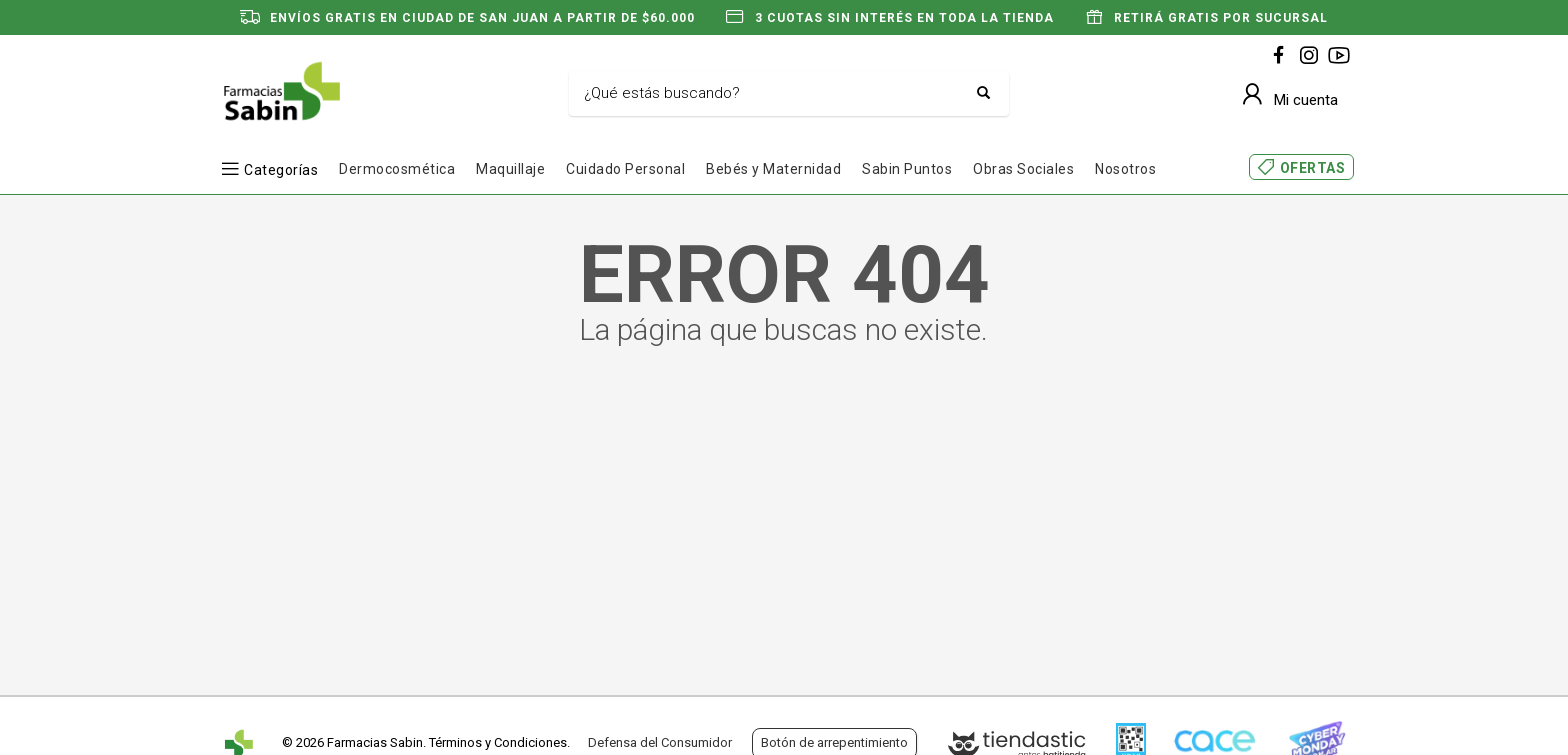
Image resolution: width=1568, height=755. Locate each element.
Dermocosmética (397, 169)
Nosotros (1125, 169)
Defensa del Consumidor (660, 742)
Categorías (281, 169)
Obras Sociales (1023, 169)
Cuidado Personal (625, 169)
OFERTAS (1313, 168)
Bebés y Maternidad (773, 169)
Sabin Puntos (907, 169)
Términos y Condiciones (498, 742)
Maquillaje (510, 169)
